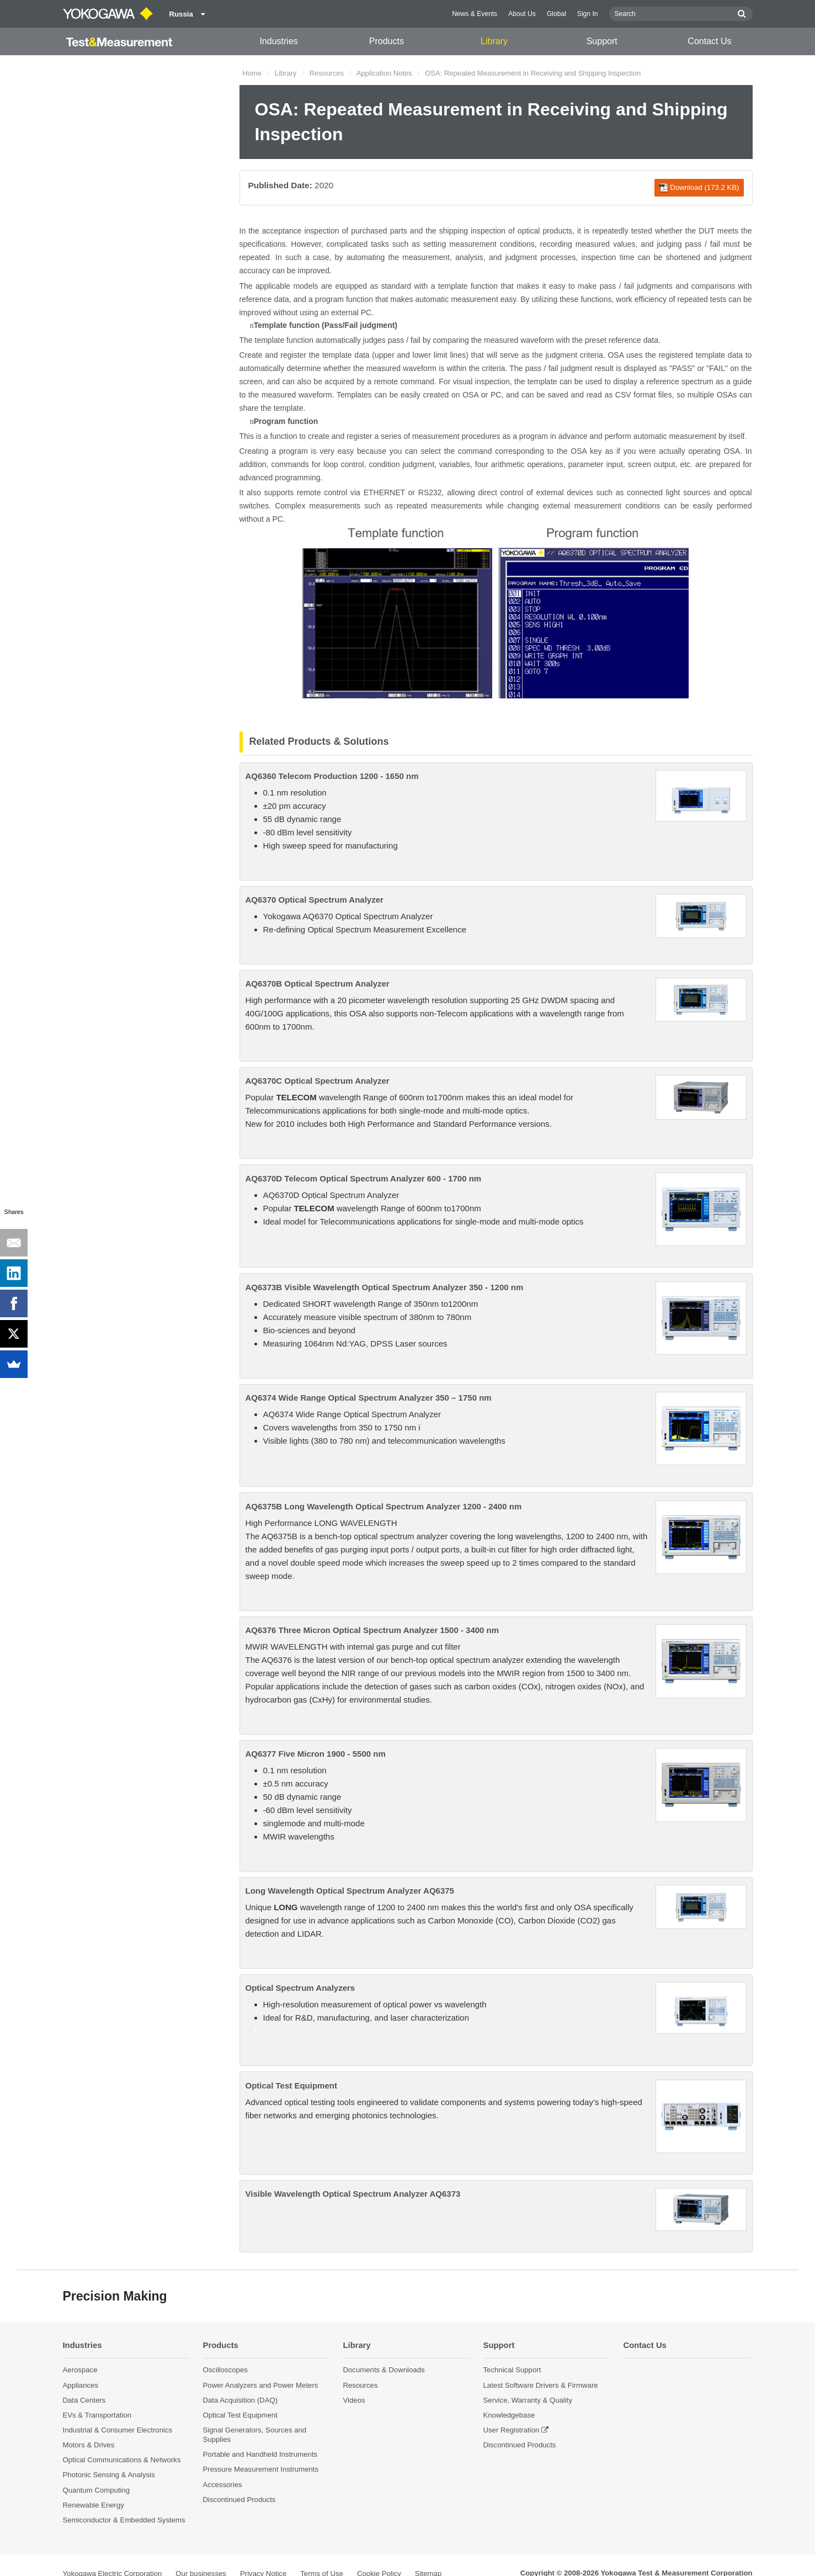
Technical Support (512, 2370)
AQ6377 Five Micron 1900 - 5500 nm (316, 1753)
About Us (522, 14)
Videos (354, 2400)
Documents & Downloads (384, 2370)
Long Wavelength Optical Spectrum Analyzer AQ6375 (350, 1890)
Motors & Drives (89, 2445)
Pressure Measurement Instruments (261, 2469)
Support (602, 41)
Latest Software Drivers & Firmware (540, 2385)
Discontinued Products (239, 2499)
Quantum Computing (96, 2490)
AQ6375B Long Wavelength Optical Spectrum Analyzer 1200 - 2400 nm (384, 1506)
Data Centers (84, 2400)
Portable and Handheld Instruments (260, 2454)
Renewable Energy (93, 2505)
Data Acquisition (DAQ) (240, 2400)
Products (386, 41)
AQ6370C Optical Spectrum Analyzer (318, 1080)
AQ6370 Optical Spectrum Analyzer (314, 899)
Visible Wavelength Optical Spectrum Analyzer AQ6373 (353, 2193)
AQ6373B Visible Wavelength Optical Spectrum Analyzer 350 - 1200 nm (385, 1287)
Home (252, 73)
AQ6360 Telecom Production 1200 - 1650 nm (332, 776)
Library (494, 41)
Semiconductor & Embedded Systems (124, 2520)
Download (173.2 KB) (699, 187)
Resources (327, 73)
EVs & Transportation (97, 2415)
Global (556, 14)
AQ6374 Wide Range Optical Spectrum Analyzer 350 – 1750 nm (369, 1397)
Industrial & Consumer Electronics (118, 2430)
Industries (278, 41)
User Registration (511, 2430)
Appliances (81, 2385)
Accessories (222, 2484)
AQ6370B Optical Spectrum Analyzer (318, 983)
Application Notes (384, 73)
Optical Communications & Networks (122, 2460)
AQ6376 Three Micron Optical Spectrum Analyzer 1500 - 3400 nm (372, 1630)
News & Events (474, 14)
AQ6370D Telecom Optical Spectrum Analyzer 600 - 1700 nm (364, 1178)
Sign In (587, 14)
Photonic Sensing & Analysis (109, 2475)
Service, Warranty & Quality (527, 2400)
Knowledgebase (509, 2415)
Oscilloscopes (225, 2370)
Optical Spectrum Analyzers (300, 1987)
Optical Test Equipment (291, 2085)
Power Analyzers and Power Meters (260, 2385)
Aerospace (80, 2370)
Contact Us (709, 41)
